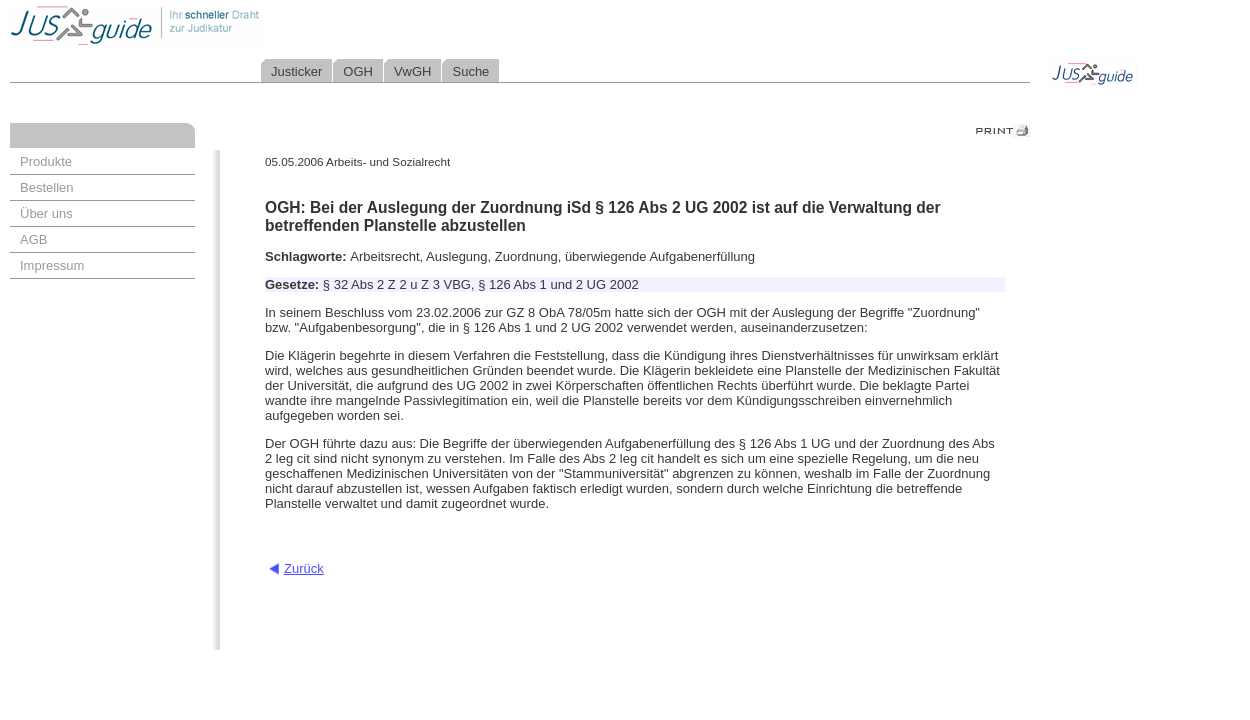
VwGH (413, 71)
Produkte (46, 161)
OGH (358, 71)
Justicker (296, 71)
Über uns (46, 213)
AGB (33, 239)
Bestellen (46, 187)
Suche (470, 71)
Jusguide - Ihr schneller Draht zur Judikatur (201, 24)
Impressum (52, 265)
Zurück (304, 568)
